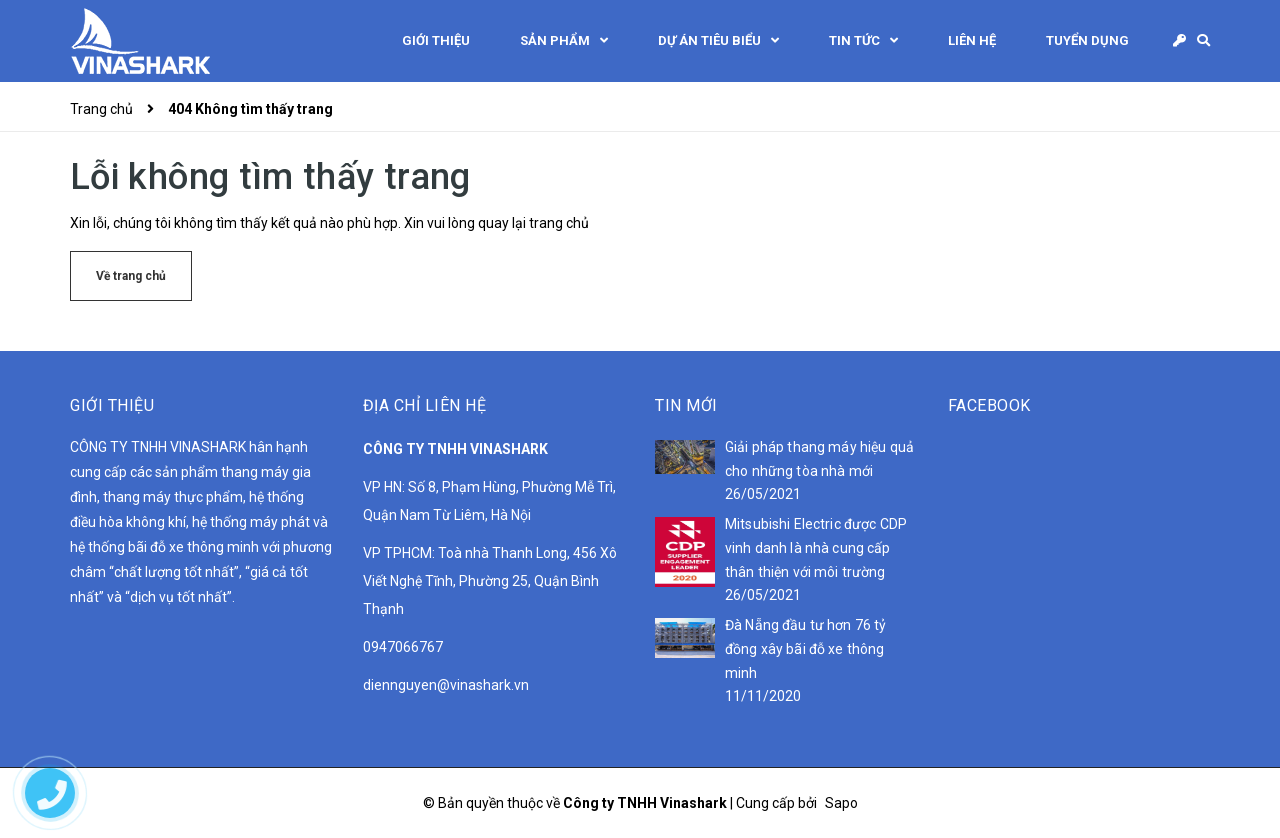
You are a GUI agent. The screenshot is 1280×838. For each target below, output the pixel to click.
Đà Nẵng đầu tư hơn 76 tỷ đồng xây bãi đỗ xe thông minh (805, 649)
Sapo (841, 803)
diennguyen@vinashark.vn (446, 685)
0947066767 (403, 647)
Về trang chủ (131, 276)
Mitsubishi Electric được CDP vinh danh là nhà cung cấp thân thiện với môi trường (816, 548)
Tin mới (686, 405)
